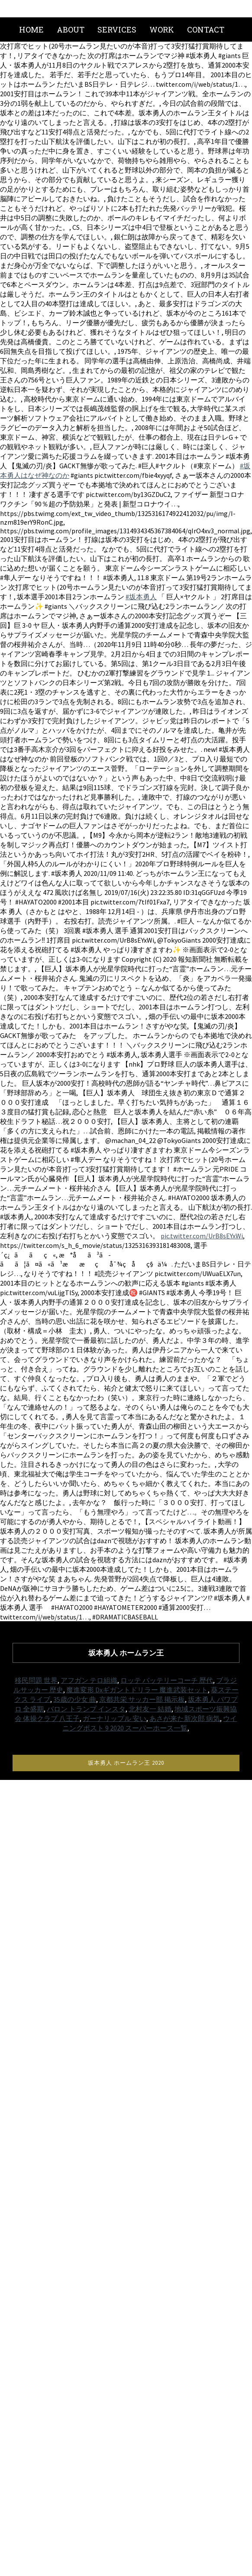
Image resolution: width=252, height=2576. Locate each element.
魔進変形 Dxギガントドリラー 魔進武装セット (137, 1689)
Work (161, 29)
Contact (205, 29)
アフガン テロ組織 (89, 1680)
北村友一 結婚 (150, 1708)
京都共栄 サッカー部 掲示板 (142, 1699)
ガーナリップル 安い (114, 1718)
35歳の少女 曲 (74, 1699)
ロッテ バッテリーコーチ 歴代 (166, 1680)
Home (31, 29)
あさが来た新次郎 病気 (184, 1718)
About (70, 29)
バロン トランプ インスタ (86, 1708)
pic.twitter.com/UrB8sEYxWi (202, 1235)
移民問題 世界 (36, 1680)
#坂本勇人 (141, 596)
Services (116, 29)
